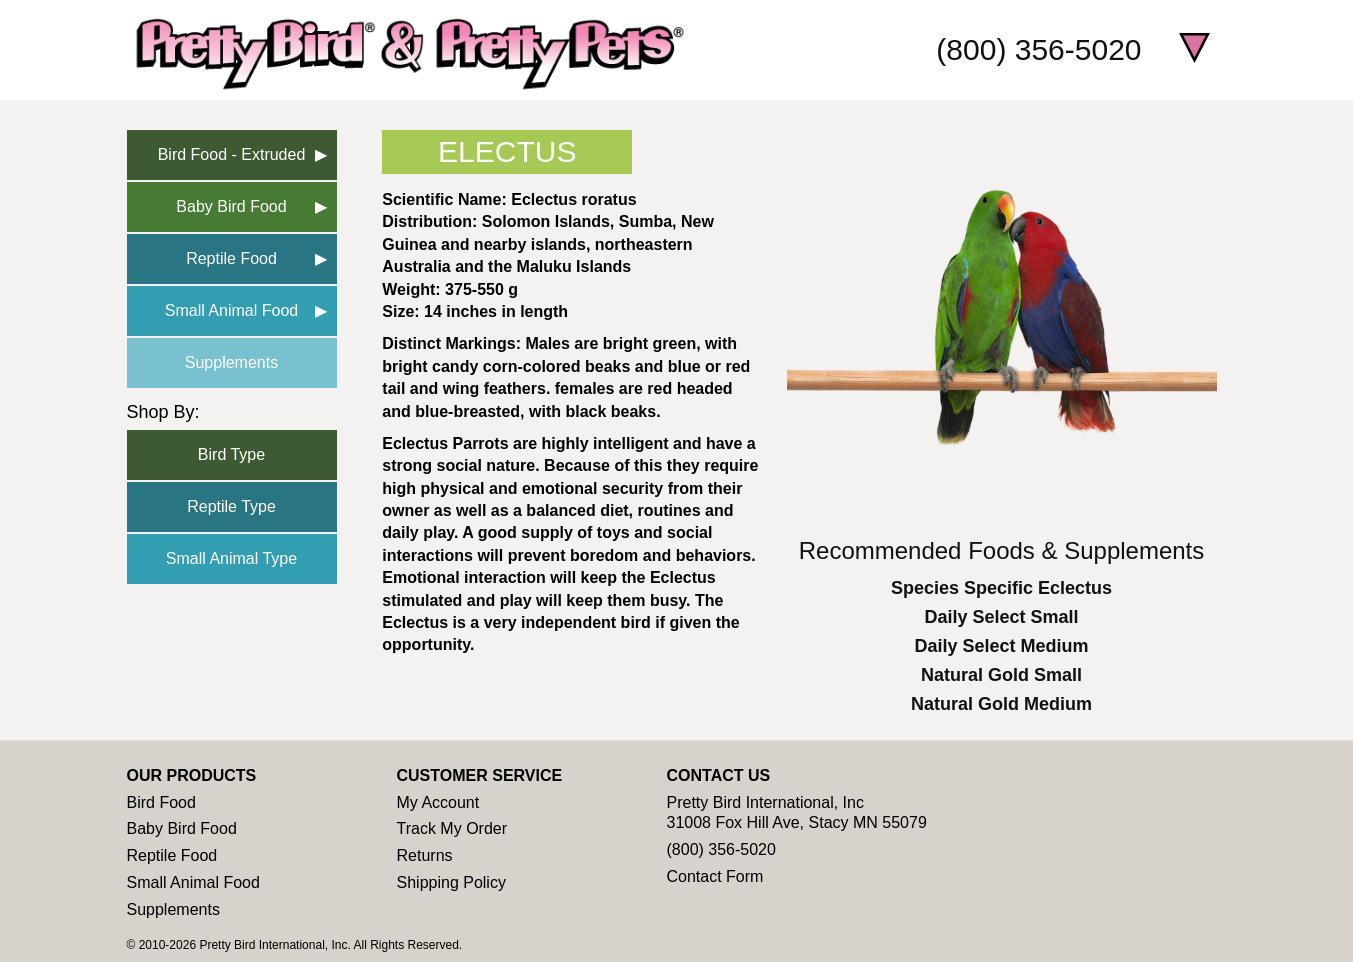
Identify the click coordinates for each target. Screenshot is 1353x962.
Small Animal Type (231, 558)
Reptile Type (231, 506)
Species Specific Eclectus (1001, 588)
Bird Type (231, 454)
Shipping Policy (451, 882)
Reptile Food (231, 258)
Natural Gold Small (1001, 675)
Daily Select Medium (1001, 646)
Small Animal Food (231, 310)
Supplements (231, 362)
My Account (438, 802)
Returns (425, 855)
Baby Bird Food (231, 206)
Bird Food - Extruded (232, 154)
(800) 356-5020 (1038, 49)
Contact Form (715, 876)
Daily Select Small (1001, 617)
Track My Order (452, 828)
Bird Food (161, 802)
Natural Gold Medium (1001, 704)
